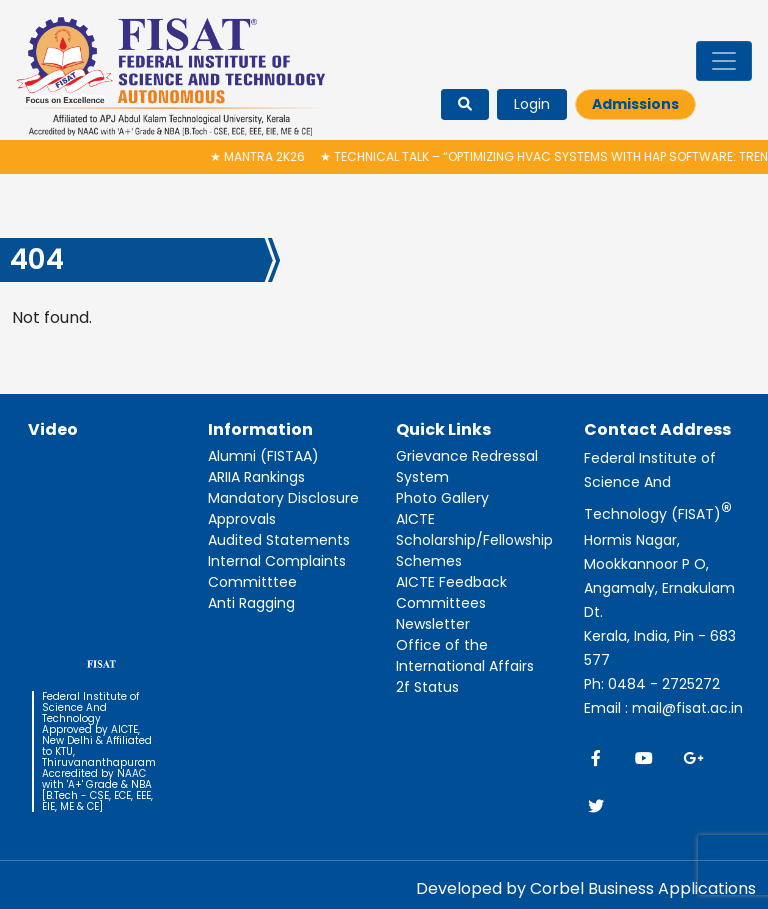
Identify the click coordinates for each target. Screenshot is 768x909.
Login (532, 104)
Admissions (635, 104)
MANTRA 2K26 (259, 156)
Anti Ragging (251, 603)
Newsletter (433, 624)
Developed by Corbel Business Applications (586, 888)
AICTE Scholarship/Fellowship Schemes (474, 540)
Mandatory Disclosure (283, 498)
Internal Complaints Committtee (277, 571)
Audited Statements (279, 540)
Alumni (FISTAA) (263, 456)
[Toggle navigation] (724, 61)
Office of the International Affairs (465, 655)
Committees (441, 603)
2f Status (427, 687)
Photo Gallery (442, 498)
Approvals (242, 519)
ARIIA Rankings (256, 477)
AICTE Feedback (451, 582)
